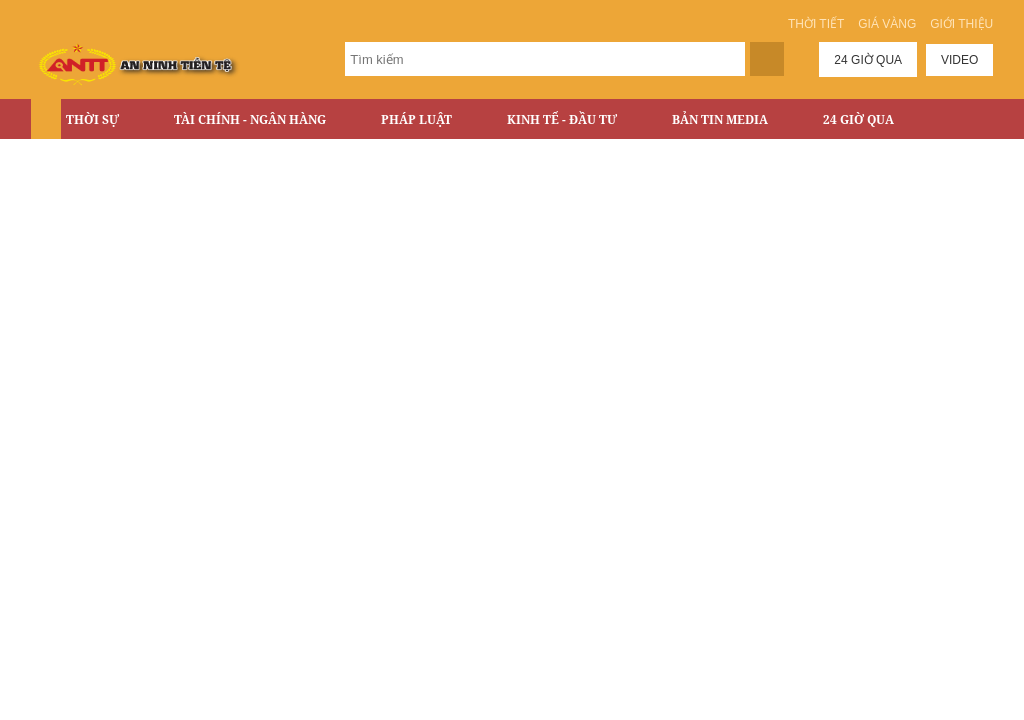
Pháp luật (416, 119)
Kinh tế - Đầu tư (562, 119)
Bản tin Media (720, 119)
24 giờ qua (868, 60)
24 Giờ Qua (858, 119)
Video (959, 60)
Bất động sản (111, 161)
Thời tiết (816, 24)
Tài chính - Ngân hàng (250, 119)
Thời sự (92, 119)
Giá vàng (887, 24)
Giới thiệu (961, 24)
